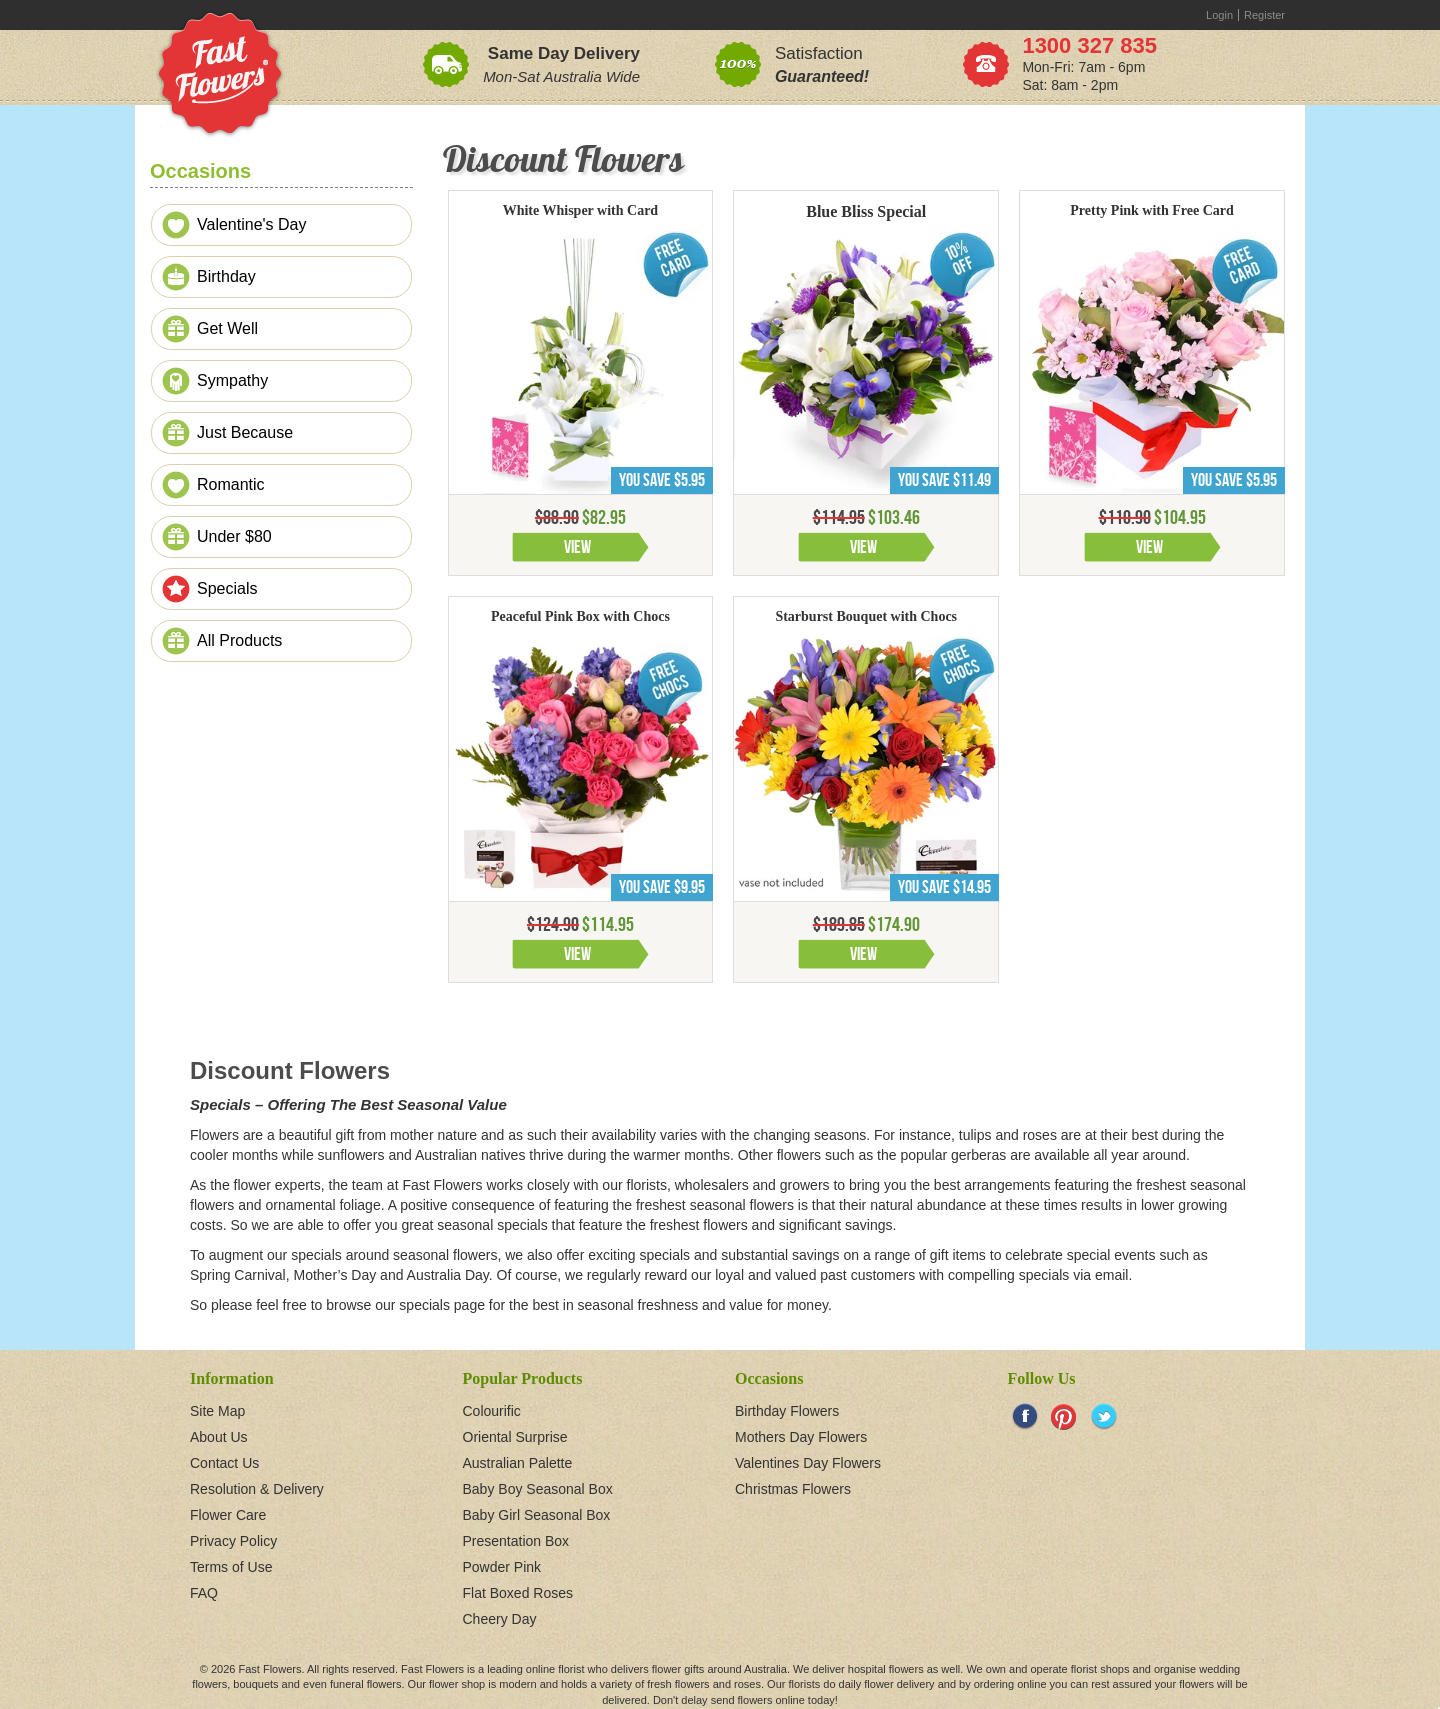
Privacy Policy (233, 1541)
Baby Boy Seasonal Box (538, 1489)
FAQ (204, 1593)
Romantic (231, 484)
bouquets (255, 1684)
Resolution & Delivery (257, 1489)
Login (1219, 15)
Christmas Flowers (793, 1489)
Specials (227, 588)
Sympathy (232, 380)
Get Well (227, 328)
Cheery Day (500, 1619)
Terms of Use (231, 1567)
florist (571, 1669)
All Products (239, 640)
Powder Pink (502, 1567)
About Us (219, 1437)
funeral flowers (366, 1684)
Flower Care (228, 1515)
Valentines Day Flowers (808, 1463)
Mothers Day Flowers (801, 1437)
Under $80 (234, 536)
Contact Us (224, 1463)
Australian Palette (518, 1463)
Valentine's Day (251, 224)
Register (1264, 15)
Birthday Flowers (787, 1411)
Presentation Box (516, 1541)
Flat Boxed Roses (518, 1593)
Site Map (217, 1411)
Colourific (492, 1411)
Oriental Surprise (515, 1437)
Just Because (245, 432)
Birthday (226, 276)
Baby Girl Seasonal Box (537, 1515)
